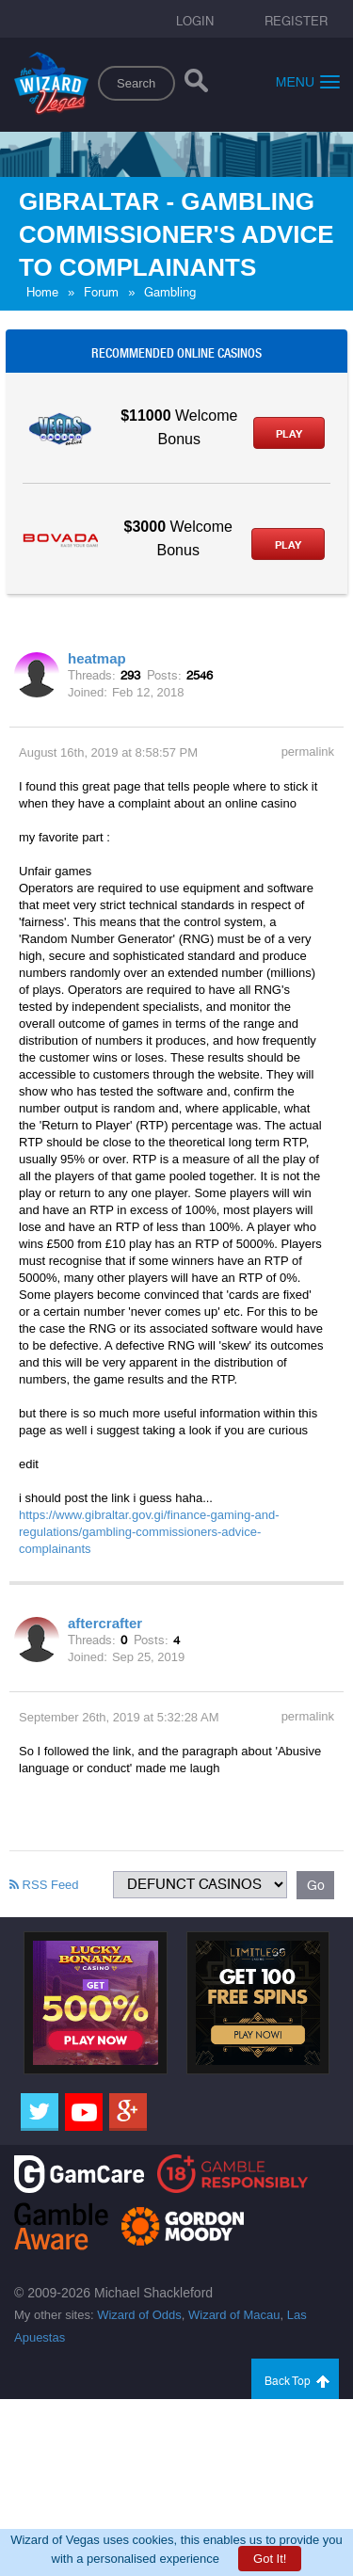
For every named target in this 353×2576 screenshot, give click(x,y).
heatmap (97, 658)
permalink (307, 751)
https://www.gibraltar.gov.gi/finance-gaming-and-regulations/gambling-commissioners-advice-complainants (149, 1532)
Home (42, 292)
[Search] (196, 85)
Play (289, 433)
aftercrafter (105, 1623)
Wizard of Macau (234, 2315)
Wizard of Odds (139, 2315)
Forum (101, 292)
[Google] (128, 2112)
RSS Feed (44, 1885)
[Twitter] (39, 2112)
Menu (308, 81)
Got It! (269, 2559)
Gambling (170, 292)
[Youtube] (84, 2112)
